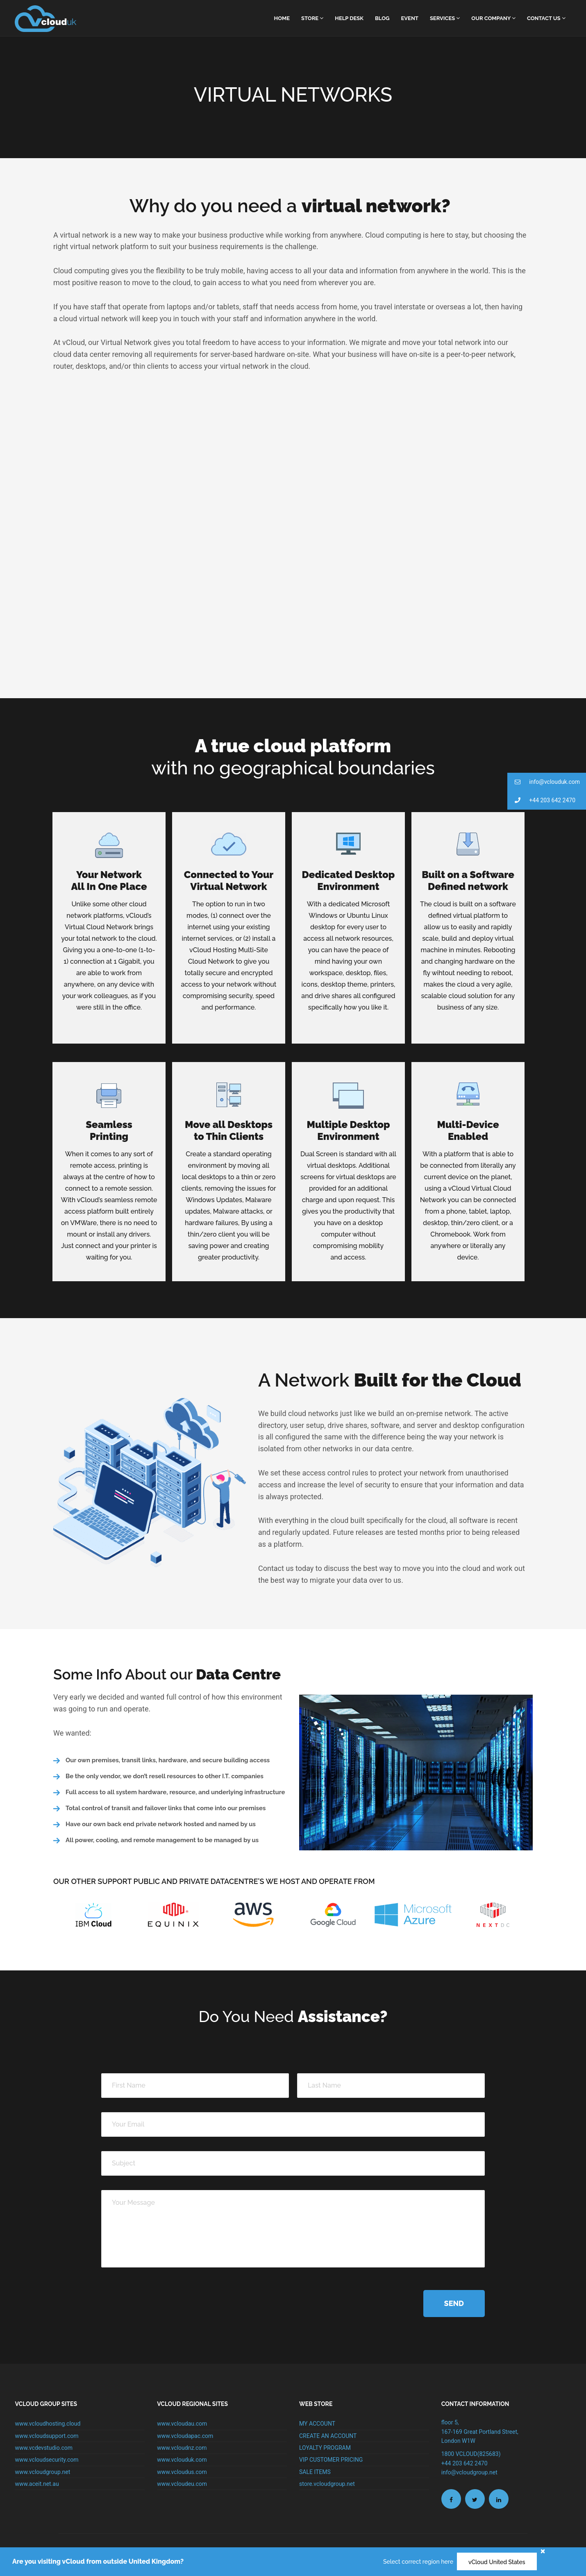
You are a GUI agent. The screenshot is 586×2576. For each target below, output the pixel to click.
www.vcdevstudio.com (44, 2447)
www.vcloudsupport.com (46, 2436)
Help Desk (349, 18)
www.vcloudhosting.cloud (47, 2423)
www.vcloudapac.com (185, 2436)
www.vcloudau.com (182, 2423)
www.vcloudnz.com (182, 2447)
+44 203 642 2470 (541, 800)
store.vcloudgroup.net (327, 2484)
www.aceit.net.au (37, 2484)
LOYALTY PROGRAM (325, 2447)
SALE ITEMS (315, 2472)
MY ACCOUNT (317, 2423)
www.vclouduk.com (182, 2459)
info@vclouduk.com (543, 781)
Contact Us (546, 18)
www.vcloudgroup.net (42, 2472)
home (282, 18)
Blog (382, 18)
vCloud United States (496, 2562)
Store (312, 18)
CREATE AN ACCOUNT (328, 2436)
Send (454, 2303)
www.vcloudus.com (182, 2472)
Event (409, 18)
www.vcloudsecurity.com (46, 2459)
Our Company (493, 18)
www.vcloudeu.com (182, 2484)
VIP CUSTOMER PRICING (331, 2459)
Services (445, 18)
